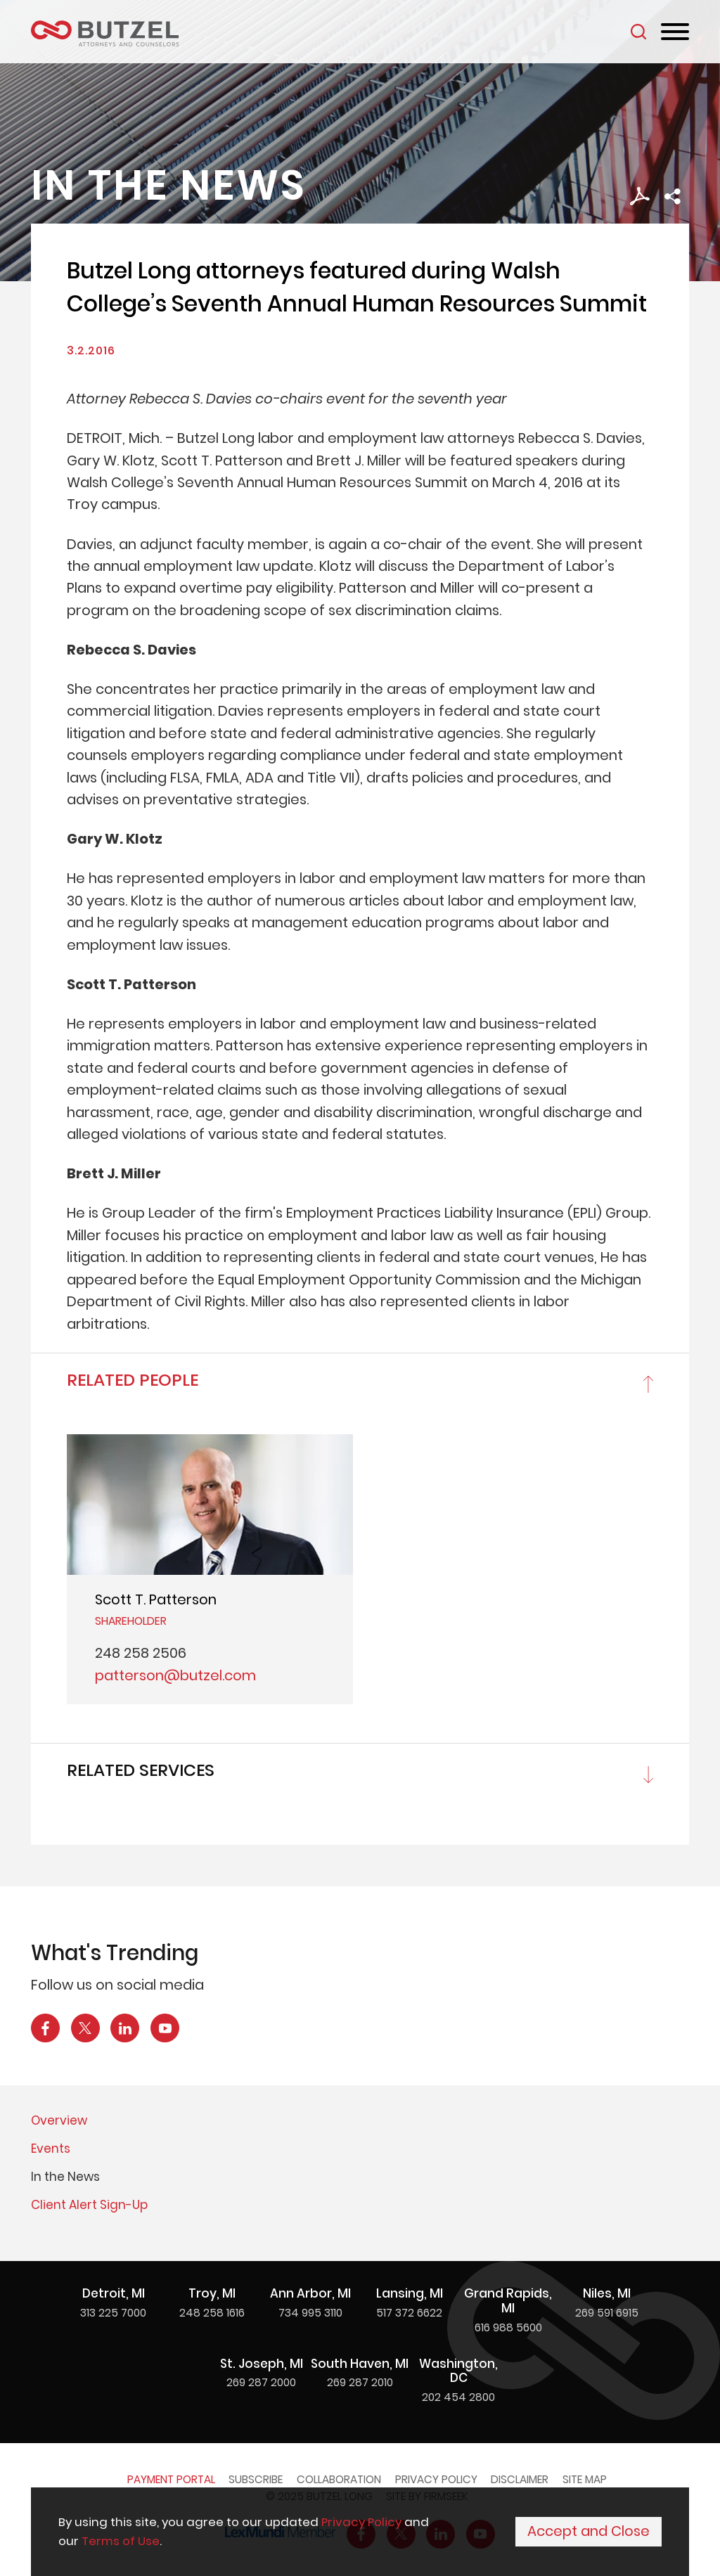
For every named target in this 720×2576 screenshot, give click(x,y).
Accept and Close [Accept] (588, 2532)
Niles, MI (607, 2293)
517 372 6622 (409, 2312)
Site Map (584, 2479)
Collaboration (339, 2479)
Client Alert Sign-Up (89, 2204)
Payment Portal (171, 2479)
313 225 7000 (113, 2312)
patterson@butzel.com (175, 1675)
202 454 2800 (458, 2397)
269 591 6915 (606, 2312)
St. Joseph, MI (261, 2363)
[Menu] (675, 32)
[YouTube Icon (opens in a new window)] (164, 2028)
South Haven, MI (360, 2363)
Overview (59, 2120)
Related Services (140, 1770)
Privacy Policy (436, 2479)
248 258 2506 (140, 1653)
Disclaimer (519, 2479)
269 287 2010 (360, 2382)
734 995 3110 (310, 2312)
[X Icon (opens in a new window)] (85, 2028)
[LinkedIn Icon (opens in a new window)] (124, 2028)
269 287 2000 (261, 2382)
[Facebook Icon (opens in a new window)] (45, 2028)
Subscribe (256, 2479)
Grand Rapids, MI (508, 2301)
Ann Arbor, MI (310, 2293)
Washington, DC (458, 2371)
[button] (672, 196)
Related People (132, 1380)
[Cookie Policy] (360, 2532)
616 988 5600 (508, 2327)
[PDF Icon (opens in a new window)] (639, 196)
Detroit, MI (113, 2293)
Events (50, 2148)
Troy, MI (212, 2293)
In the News (65, 2176)
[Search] (638, 31)
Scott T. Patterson (156, 1599)
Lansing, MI (409, 2293)
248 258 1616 (212, 2312)
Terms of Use (121, 2541)
